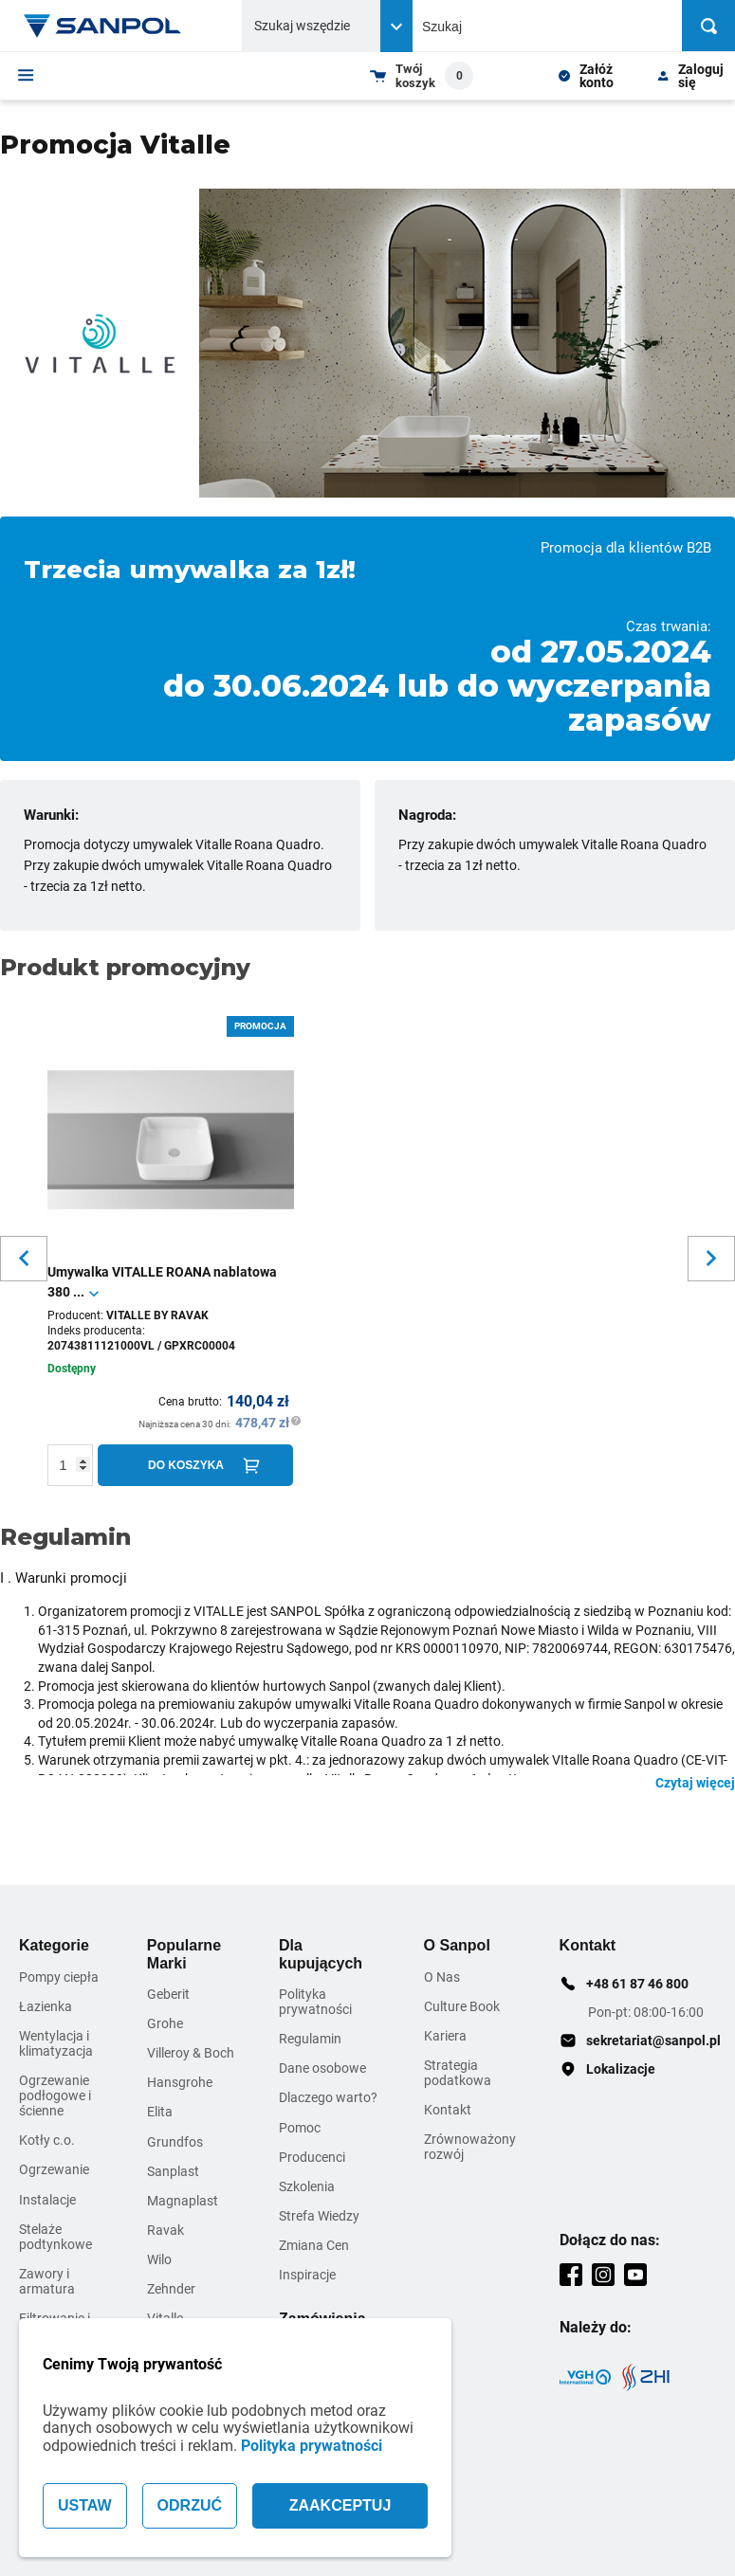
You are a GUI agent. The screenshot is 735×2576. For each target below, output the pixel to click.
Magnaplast (182, 2200)
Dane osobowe (322, 2068)
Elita (160, 2111)
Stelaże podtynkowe (55, 2237)
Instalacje (47, 2199)
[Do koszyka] (195, 1465)
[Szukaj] (708, 25)
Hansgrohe (179, 2082)
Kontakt (447, 2109)
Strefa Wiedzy (319, 2215)
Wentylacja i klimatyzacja (56, 2043)
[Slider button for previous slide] (23, 1258)
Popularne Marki (184, 1953)
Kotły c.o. (47, 2140)
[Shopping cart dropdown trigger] (422, 76)
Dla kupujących (320, 1953)
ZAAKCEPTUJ (340, 2505)
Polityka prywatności (311, 2446)
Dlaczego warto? (328, 2097)
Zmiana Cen (314, 2245)
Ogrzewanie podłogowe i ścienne (55, 2095)
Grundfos (175, 2142)
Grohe (165, 2023)
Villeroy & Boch (190, 2052)
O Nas (442, 1977)
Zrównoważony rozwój (470, 2147)
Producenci (312, 2157)
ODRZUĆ (189, 2505)
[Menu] (26, 75)
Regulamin (310, 2038)
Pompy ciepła (59, 1977)
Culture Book (462, 2006)
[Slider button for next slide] (711, 1258)
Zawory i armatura (47, 2281)
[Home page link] (102, 25)
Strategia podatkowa (457, 2073)
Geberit (168, 1994)
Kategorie (54, 1945)
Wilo (159, 2259)
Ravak (165, 2230)
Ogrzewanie (54, 2169)
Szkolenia (307, 2186)
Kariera (445, 2035)
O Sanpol (457, 1945)
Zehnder (171, 2288)
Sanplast (173, 2171)
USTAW (85, 2505)
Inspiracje (307, 2274)
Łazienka (45, 2006)
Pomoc (300, 2127)
